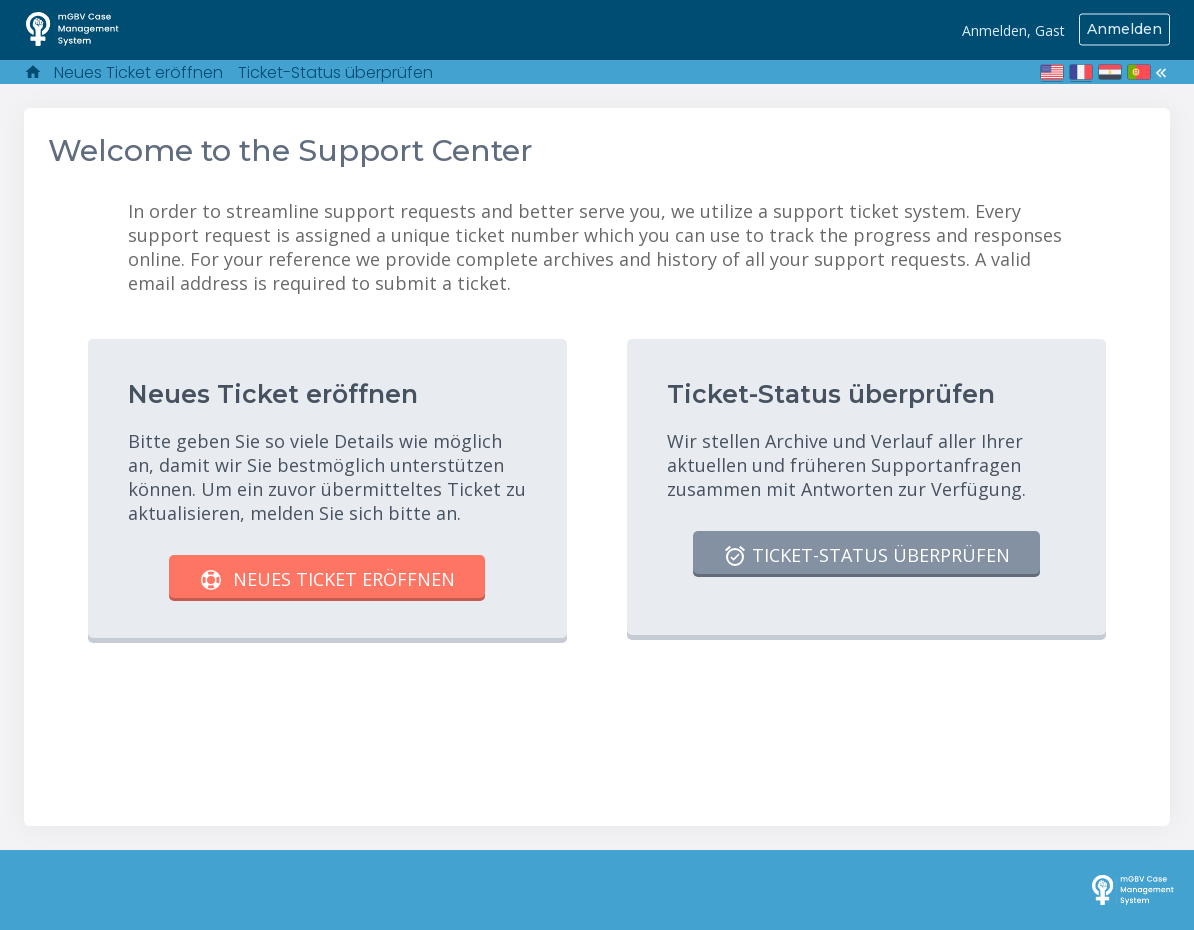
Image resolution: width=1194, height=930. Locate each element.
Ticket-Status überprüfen (335, 72)
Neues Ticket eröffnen (138, 72)
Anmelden (1124, 29)
